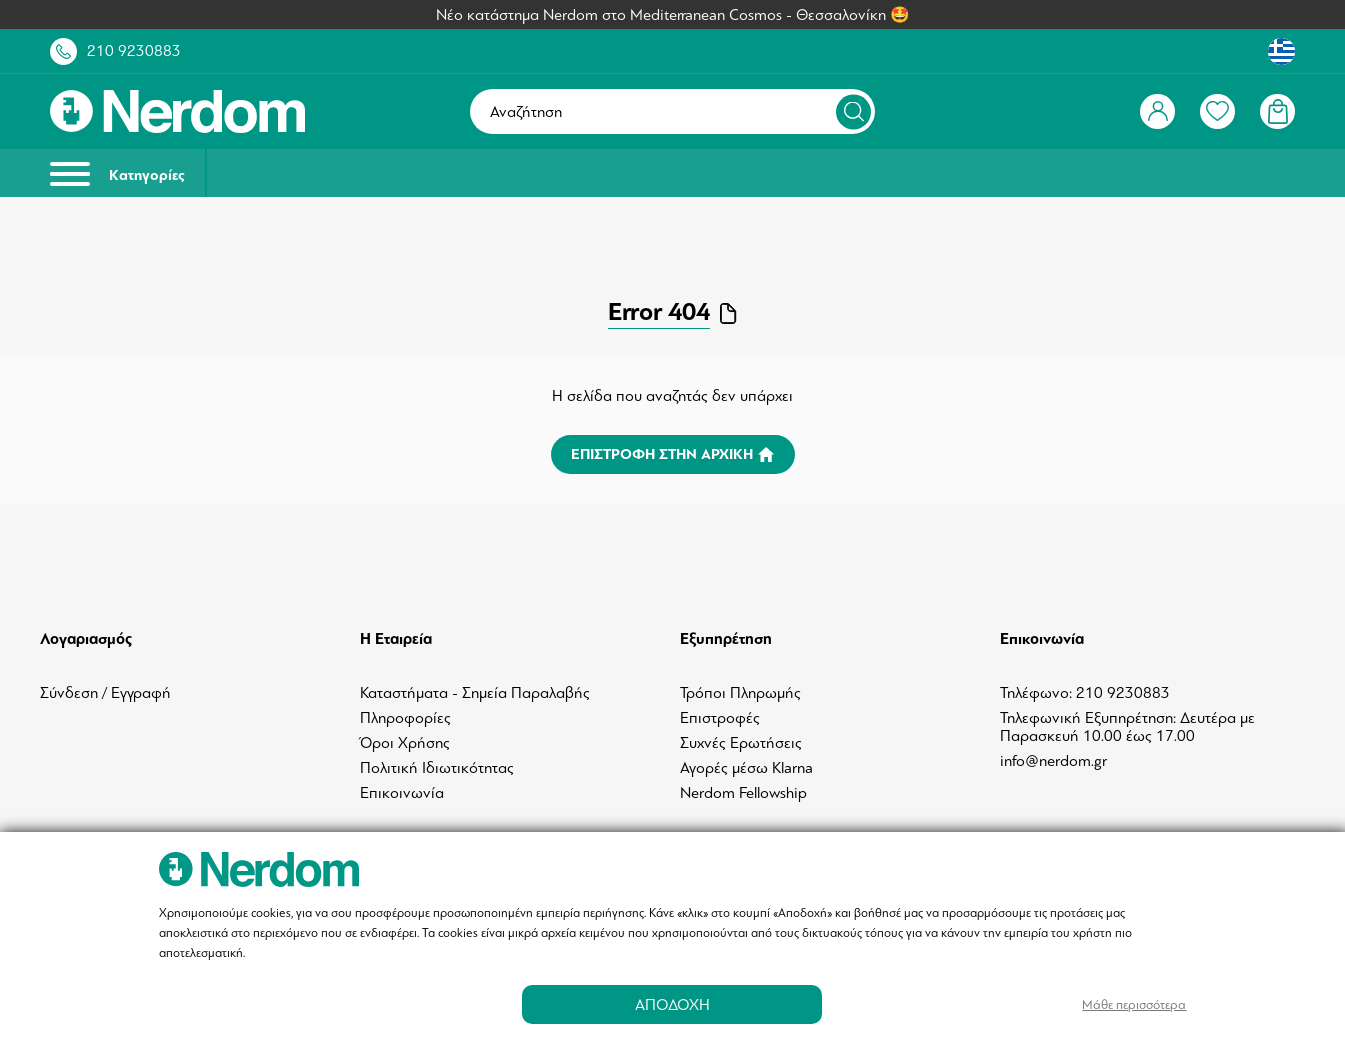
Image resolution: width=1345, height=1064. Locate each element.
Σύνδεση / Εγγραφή (105, 693)
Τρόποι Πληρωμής (740, 693)
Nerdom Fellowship (743, 793)
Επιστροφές (720, 718)
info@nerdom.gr (1053, 761)
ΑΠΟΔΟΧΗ (672, 1004)
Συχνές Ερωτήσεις (741, 743)
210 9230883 (134, 51)
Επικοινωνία (402, 793)
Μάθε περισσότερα (1134, 1004)
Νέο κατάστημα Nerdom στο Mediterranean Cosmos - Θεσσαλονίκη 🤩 (673, 15)
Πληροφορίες (405, 718)
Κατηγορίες (117, 173)
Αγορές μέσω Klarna (746, 768)
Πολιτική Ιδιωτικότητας (437, 768)
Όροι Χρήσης (405, 743)
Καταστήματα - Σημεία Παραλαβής (475, 693)
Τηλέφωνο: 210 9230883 (1085, 693)
